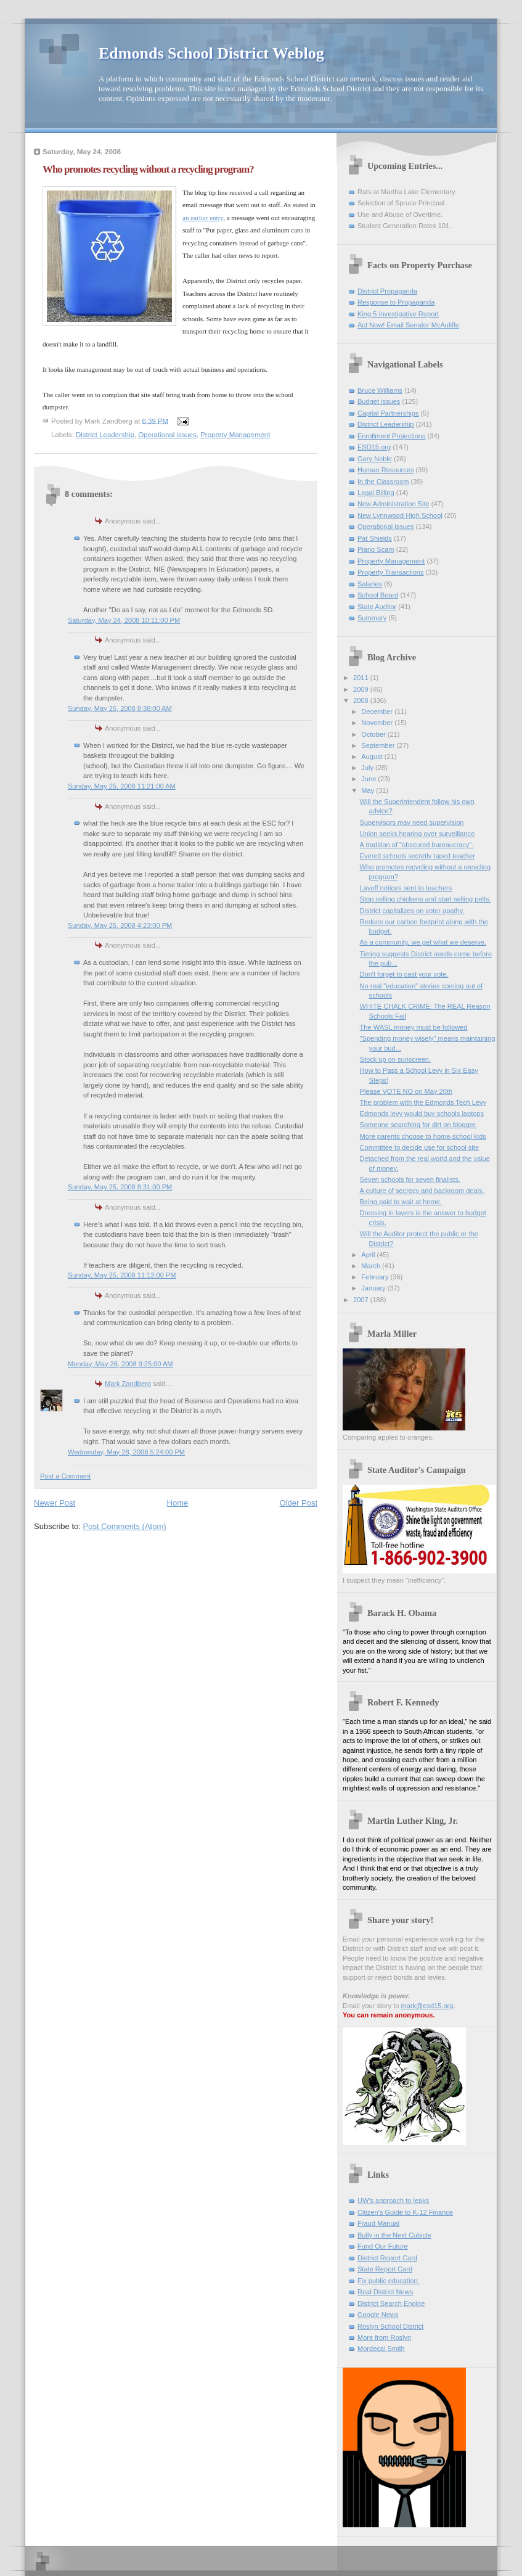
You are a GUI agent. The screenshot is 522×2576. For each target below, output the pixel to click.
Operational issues (167, 434)
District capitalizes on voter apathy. (412, 910)
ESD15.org (374, 447)
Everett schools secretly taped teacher (417, 855)
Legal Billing (375, 492)
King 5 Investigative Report (398, 314)
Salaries (369, 584)
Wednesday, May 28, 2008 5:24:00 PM (126, 1452)
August (372, 756)
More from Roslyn (384, 2337)
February (375, 1277)
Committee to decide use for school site (419, 1147)
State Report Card (384, 2269)
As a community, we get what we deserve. (423, 942)
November (377, 722)
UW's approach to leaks (393, 2200)
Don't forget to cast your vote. (404, 974)
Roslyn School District (390, 2326)
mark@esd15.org (427, 2005)
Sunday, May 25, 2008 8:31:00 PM (120, 1187)
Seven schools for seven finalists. (410, 1179)
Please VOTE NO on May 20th (406, 1091)
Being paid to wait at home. (401, 1201)
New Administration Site (393, 503)
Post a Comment (65, 1476)
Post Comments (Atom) (124, 1526)
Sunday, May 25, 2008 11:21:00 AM (122, 786)
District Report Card (387, 2258)
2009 (361, 689)
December (377, 711)
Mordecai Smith (381, 2348)
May (368, 790)
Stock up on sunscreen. (395, 1059)
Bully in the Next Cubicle (394, 2235)
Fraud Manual (378, 2223)
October (374, 734)
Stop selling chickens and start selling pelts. (425, 899)
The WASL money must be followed (414, 1027)
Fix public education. (388, 2280)
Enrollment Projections (391, 436)
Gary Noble (374, 458)
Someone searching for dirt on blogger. (418, 1124)
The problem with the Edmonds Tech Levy (423, 1102)
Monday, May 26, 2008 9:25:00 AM (120, 1364)
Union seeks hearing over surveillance (417, 833)
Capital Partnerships (387, 413)
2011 (361, 677)
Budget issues (378, 401)
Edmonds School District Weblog (211, 53)
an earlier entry (202, 217)
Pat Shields (374, 538)
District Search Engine (391, 2303)
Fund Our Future (382, 2246)
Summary (371, 617)
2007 (361, 1299)
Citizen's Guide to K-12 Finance (405, 2212)
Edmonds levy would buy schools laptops (422, 1113)
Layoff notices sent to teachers (406, 888)
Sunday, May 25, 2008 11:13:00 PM (122, 1275)
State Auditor (376, 606)
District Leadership (105, 434)
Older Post (298, 1502)
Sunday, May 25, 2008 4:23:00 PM (120, 925)
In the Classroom (383, 481)
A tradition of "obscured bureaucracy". (417, 844)
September (378, 745)
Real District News (385, 2291)
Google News (377, 2314)
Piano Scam (375, 549)
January (374, 1288)
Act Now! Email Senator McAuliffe (408, 325)
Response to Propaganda (395, 302)
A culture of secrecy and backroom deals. (422, 1190)
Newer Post (54, 1502)
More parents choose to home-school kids (423, 1136)
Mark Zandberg (128, 1383)
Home (178, 1502)
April (369, 1254)
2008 (361, 700)
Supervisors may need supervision (412, 822)
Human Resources (385, 470)
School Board (377, 595)
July (368, 767)
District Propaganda (387, 291)
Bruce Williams (379, 390)
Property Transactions (390, 572)
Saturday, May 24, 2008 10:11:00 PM (124, 620)
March (371, 1266)
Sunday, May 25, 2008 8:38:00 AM (120, 708)
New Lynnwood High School (399, 515)
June (369, 778)
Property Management (235, 434)
